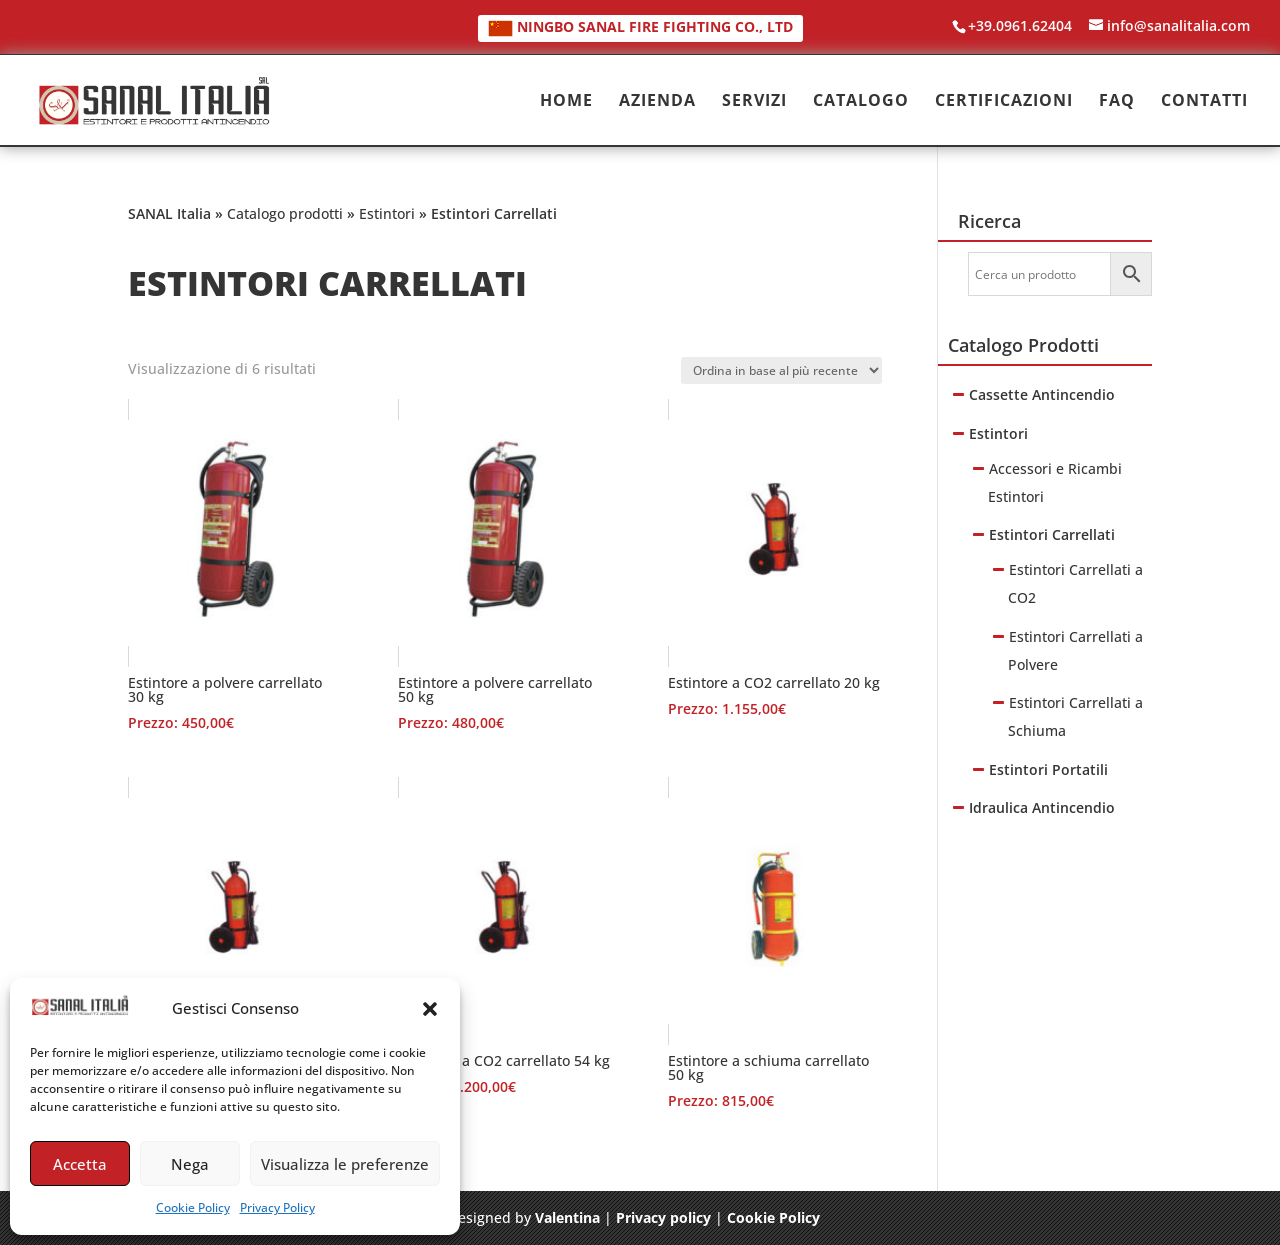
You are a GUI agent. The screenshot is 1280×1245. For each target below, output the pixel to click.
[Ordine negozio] (781, 370)
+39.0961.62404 (1020, 25)
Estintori (387, 213)
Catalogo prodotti (285, 213)
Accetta (80, 1164)
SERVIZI (754, 102)
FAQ (1117, 102)
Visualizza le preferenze (345, 1164)
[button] (430, 1009)
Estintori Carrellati (1052, 534)
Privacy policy (663, 1217)
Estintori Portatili (1048, 769)
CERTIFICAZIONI (1004, 102)
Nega (190, 1164)
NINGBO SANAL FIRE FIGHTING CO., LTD (640, 26)
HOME (566, 102)
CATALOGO (861, 102)
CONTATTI (1204, 102)
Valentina (567, 1217)
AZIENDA (657, 102)
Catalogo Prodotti (1023, 345)
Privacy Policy (277, 1207)
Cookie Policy (193, 1207)
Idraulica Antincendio (1042, 807)
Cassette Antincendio (1042, 394)
